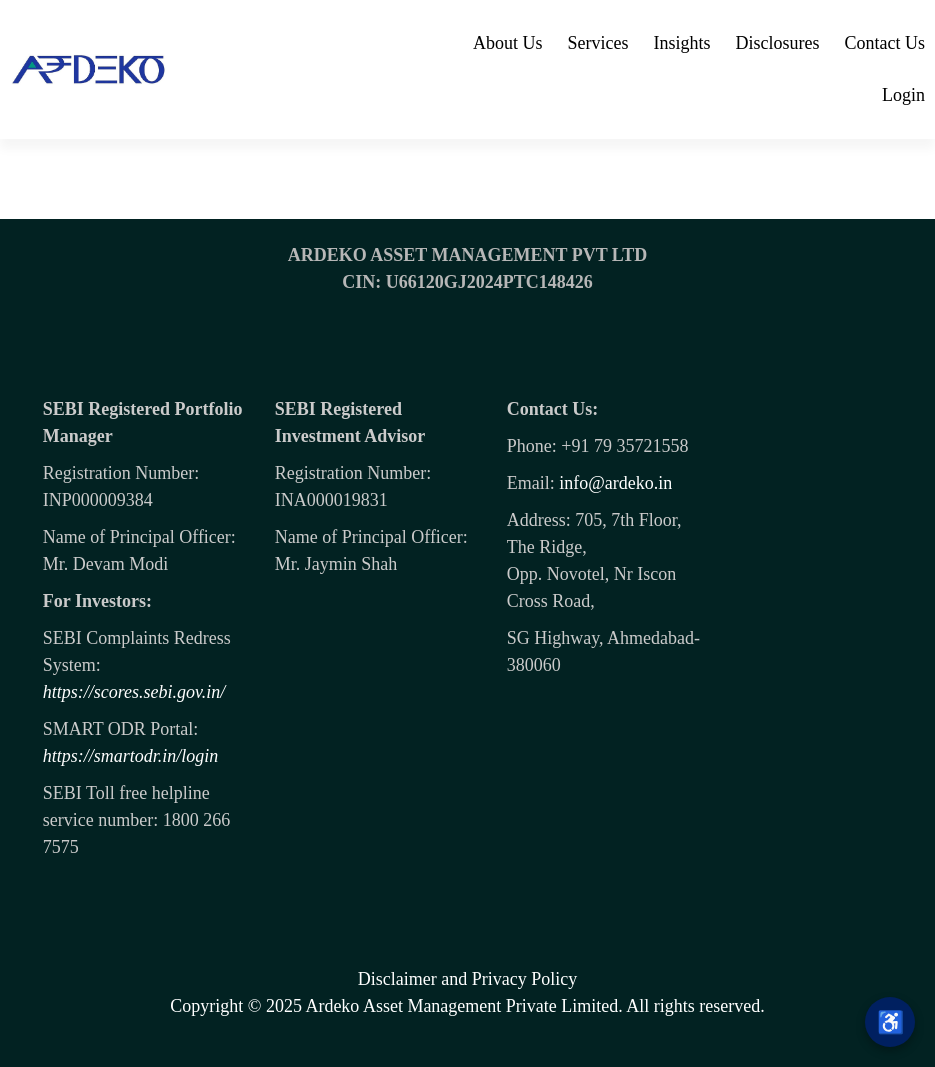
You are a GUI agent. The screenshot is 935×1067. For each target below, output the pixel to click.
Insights (681, 43)
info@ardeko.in (615, 483)
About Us (508, 43)
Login (903, 95)
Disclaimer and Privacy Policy (467, 979)
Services (598, 43)
